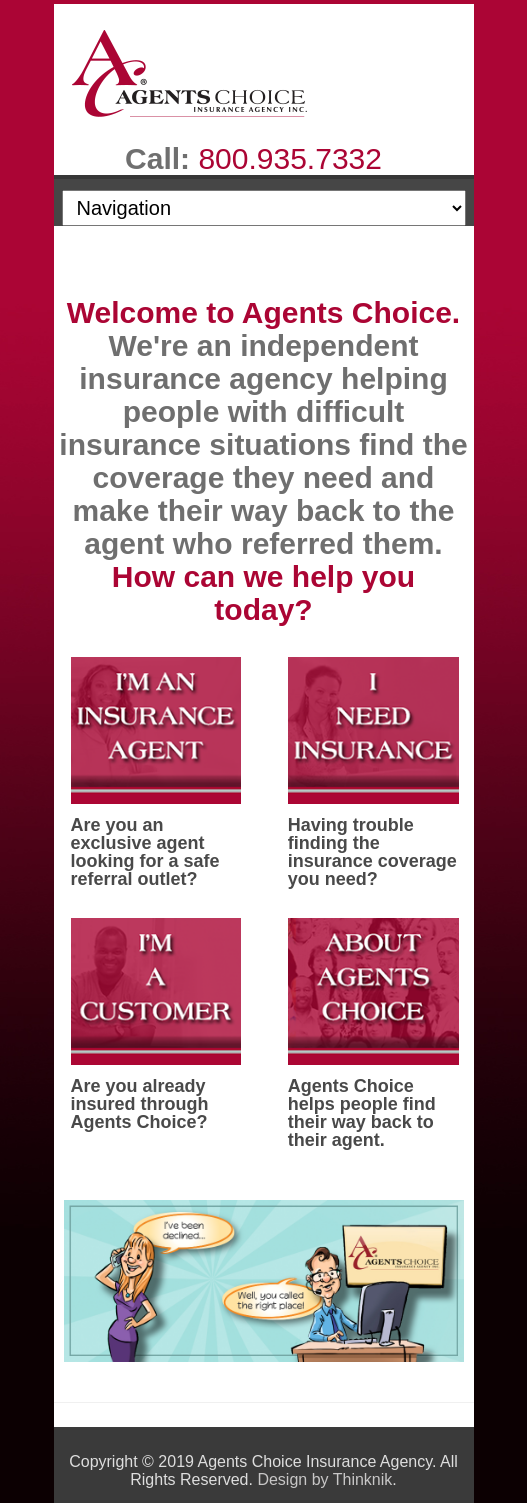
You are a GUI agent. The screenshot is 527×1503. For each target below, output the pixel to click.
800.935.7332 (290, 158)
